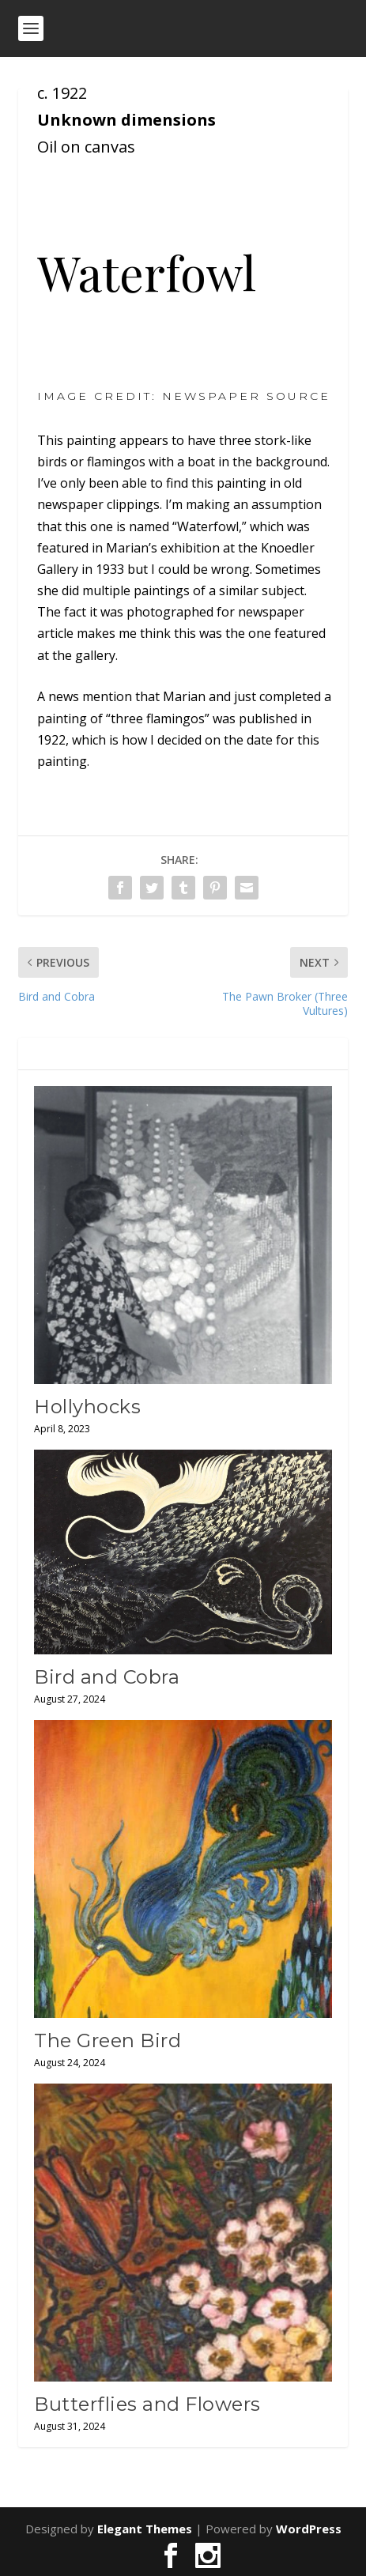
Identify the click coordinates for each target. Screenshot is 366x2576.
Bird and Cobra (106, 1676)
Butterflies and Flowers (147, 2404)
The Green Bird (107, 2040)
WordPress (308, 2528)
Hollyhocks (87, 1406)
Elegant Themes (144, 2528)
